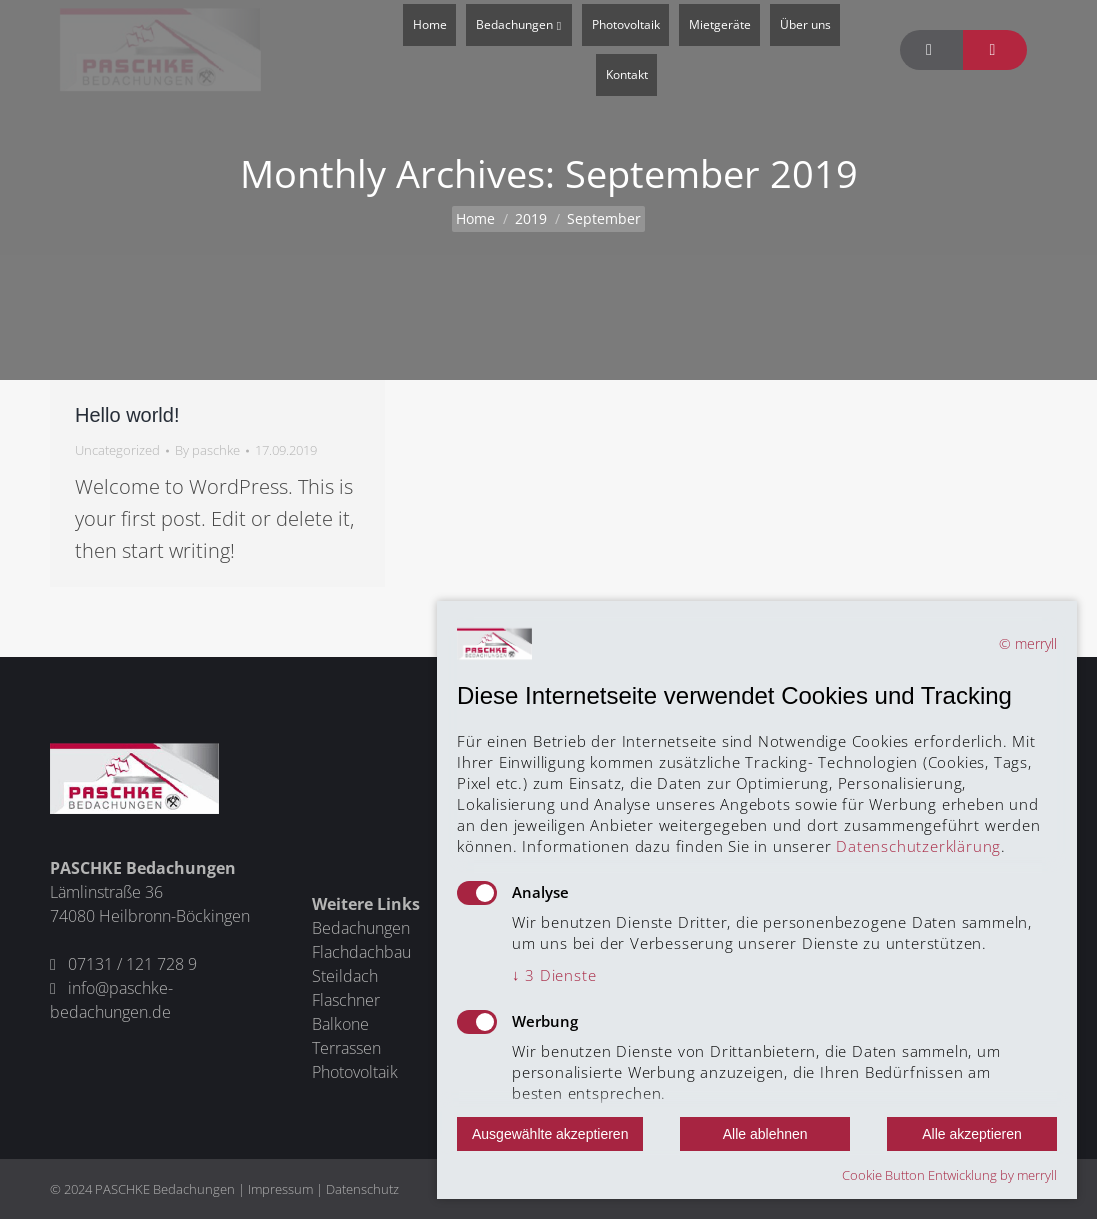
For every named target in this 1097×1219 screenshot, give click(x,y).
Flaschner (346, 1000)
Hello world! (127, 415)
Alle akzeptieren (972, 1134)
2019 (531, 218)
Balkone (340, 1024)
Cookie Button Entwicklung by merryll (949, 1175)
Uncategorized (117, 450)
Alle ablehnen (765, 1134)
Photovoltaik (355, 1072)
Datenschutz (362, 1189)
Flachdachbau (361, 952)
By (207, 450)
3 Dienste (554, 975)
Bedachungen (361, 928)
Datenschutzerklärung (918, 846)
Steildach (345, 976)
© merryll (1028, 644)
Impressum (280, 1189)
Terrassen (346, 1048)
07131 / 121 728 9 (132, 964)
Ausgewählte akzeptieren (550, 1134)
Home (475, 218)
